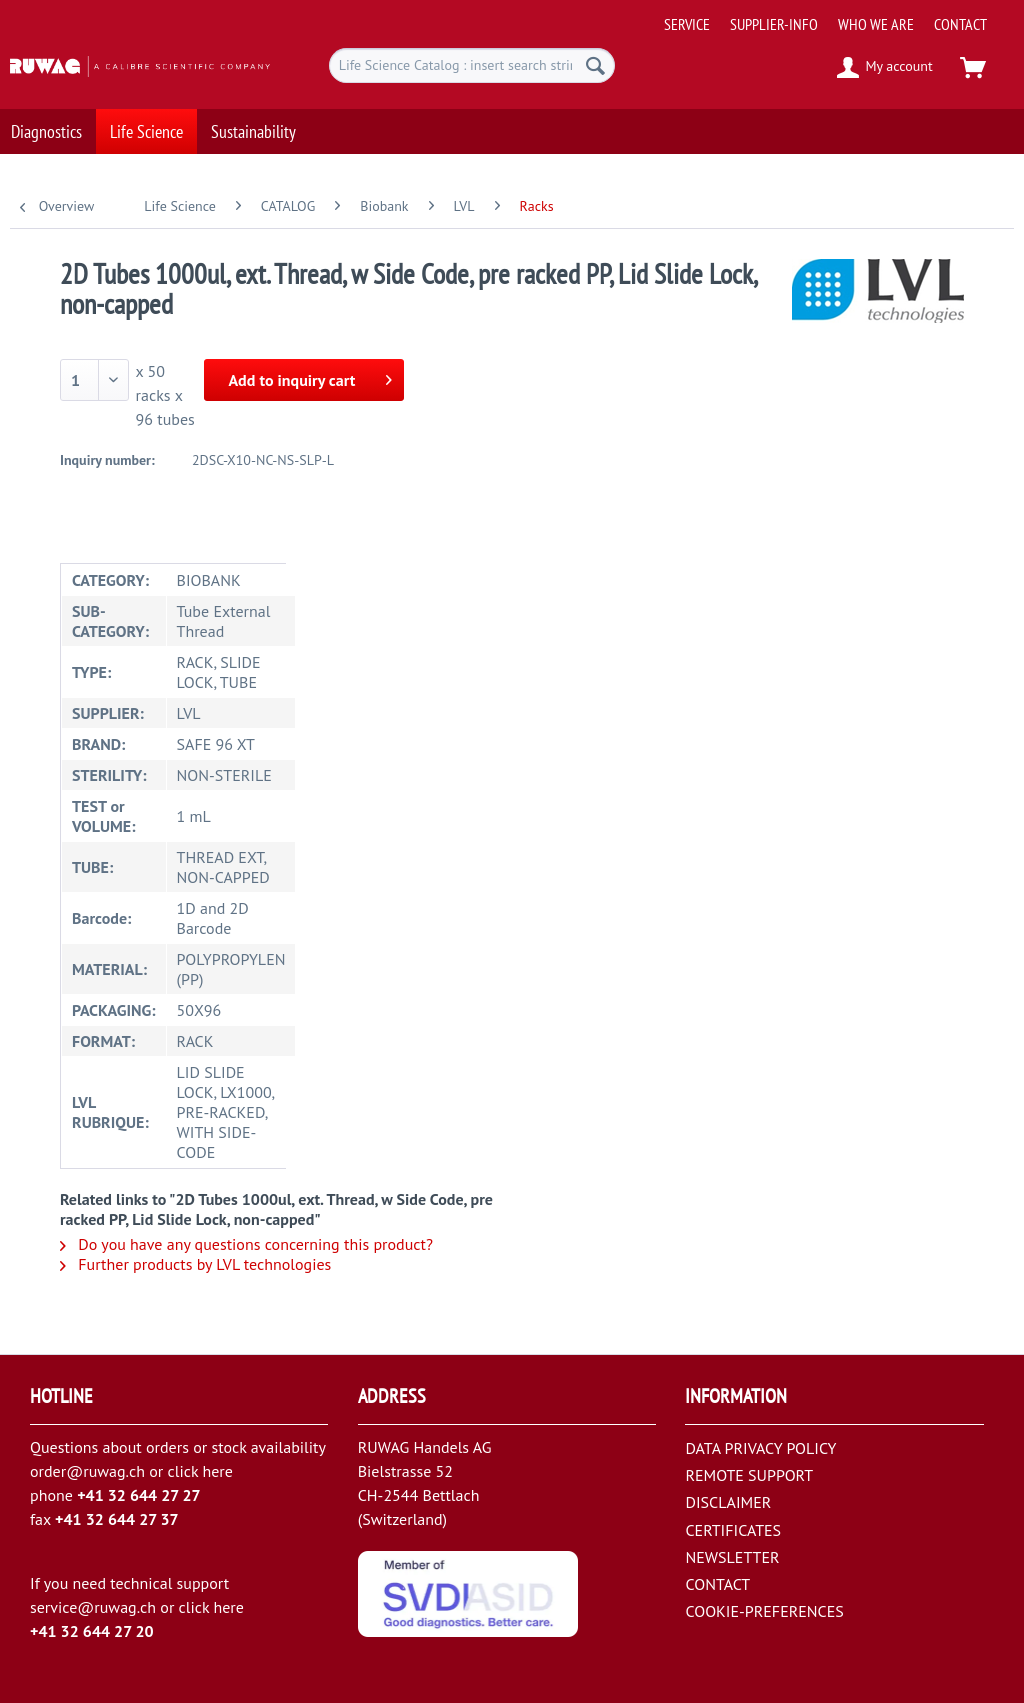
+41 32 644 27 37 (117, 1519)
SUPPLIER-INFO (774, 24)
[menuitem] (837, 16)
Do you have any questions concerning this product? (246, 1244)
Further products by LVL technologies (195, 1264)
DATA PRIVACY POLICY (760, 1448)
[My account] (885, 68)
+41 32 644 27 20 (92, 1631)
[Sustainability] (253, 125)
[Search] (595, 65)
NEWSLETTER (732, 1557)
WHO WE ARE (876, 24)
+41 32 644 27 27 (139, 1495)
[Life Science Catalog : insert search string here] (472, 65)
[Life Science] (146, 125)
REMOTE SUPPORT (749, 1475)
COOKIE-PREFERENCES (764, 1611)
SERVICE (687, 24)
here (217, 1471)
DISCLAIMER (728, 1502)
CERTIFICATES (733, 1530)
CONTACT (960, 24)
